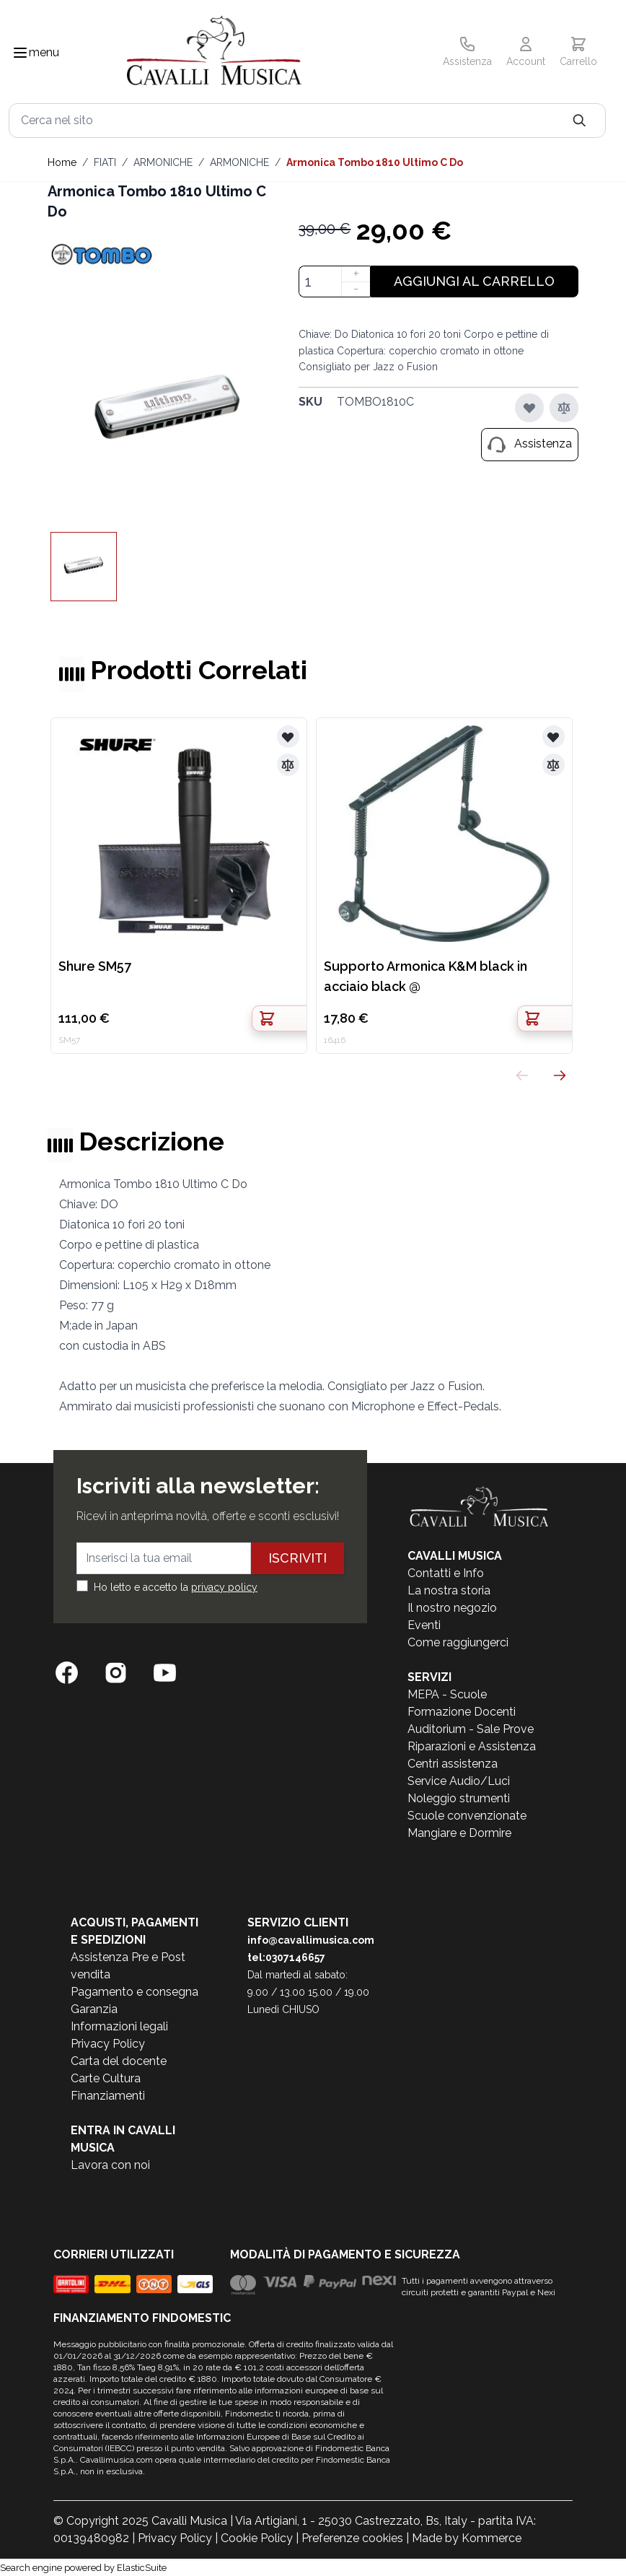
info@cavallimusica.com (310, 1940)
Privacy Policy (108, 2044)
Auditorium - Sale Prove (470, 1729)
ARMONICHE (163, 162)
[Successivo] (559, 1075)
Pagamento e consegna (134, 1992)
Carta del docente (119, 2061)
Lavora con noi (110, 2165)
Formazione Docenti (461, 1712)
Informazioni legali (119, 2026)
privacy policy (224, 1587)
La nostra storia (448, 1590)
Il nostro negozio (452, 1608)
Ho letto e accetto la (175, 1587)
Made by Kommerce (466, 2538)
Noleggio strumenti (458, 1798)
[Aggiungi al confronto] (564, 407)
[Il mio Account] (525, 52)
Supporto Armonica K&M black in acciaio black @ (425, 976)
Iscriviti (297, 1558)
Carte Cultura (106, 2078)
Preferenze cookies (352, 2538)
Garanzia (94, 2009)
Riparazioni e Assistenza (471, 1746)
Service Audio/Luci (458, 1781)
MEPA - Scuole (447, 1694)
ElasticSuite (142, 2567)
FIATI (105, 162)
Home (62, 162)
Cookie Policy (257, 2538)
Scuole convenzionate (466, 1815)
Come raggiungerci (457, 1642)
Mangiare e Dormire (459, 1833)
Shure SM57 (94, 966)
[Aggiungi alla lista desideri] (529, 407)
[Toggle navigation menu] (20, 52)
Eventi (424, 1625)
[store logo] (214, 53)
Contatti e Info (445, 1573)
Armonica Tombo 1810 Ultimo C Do (374, 162)
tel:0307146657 (286, 1957)
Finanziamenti (108, 2096)
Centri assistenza (452, 1764)
